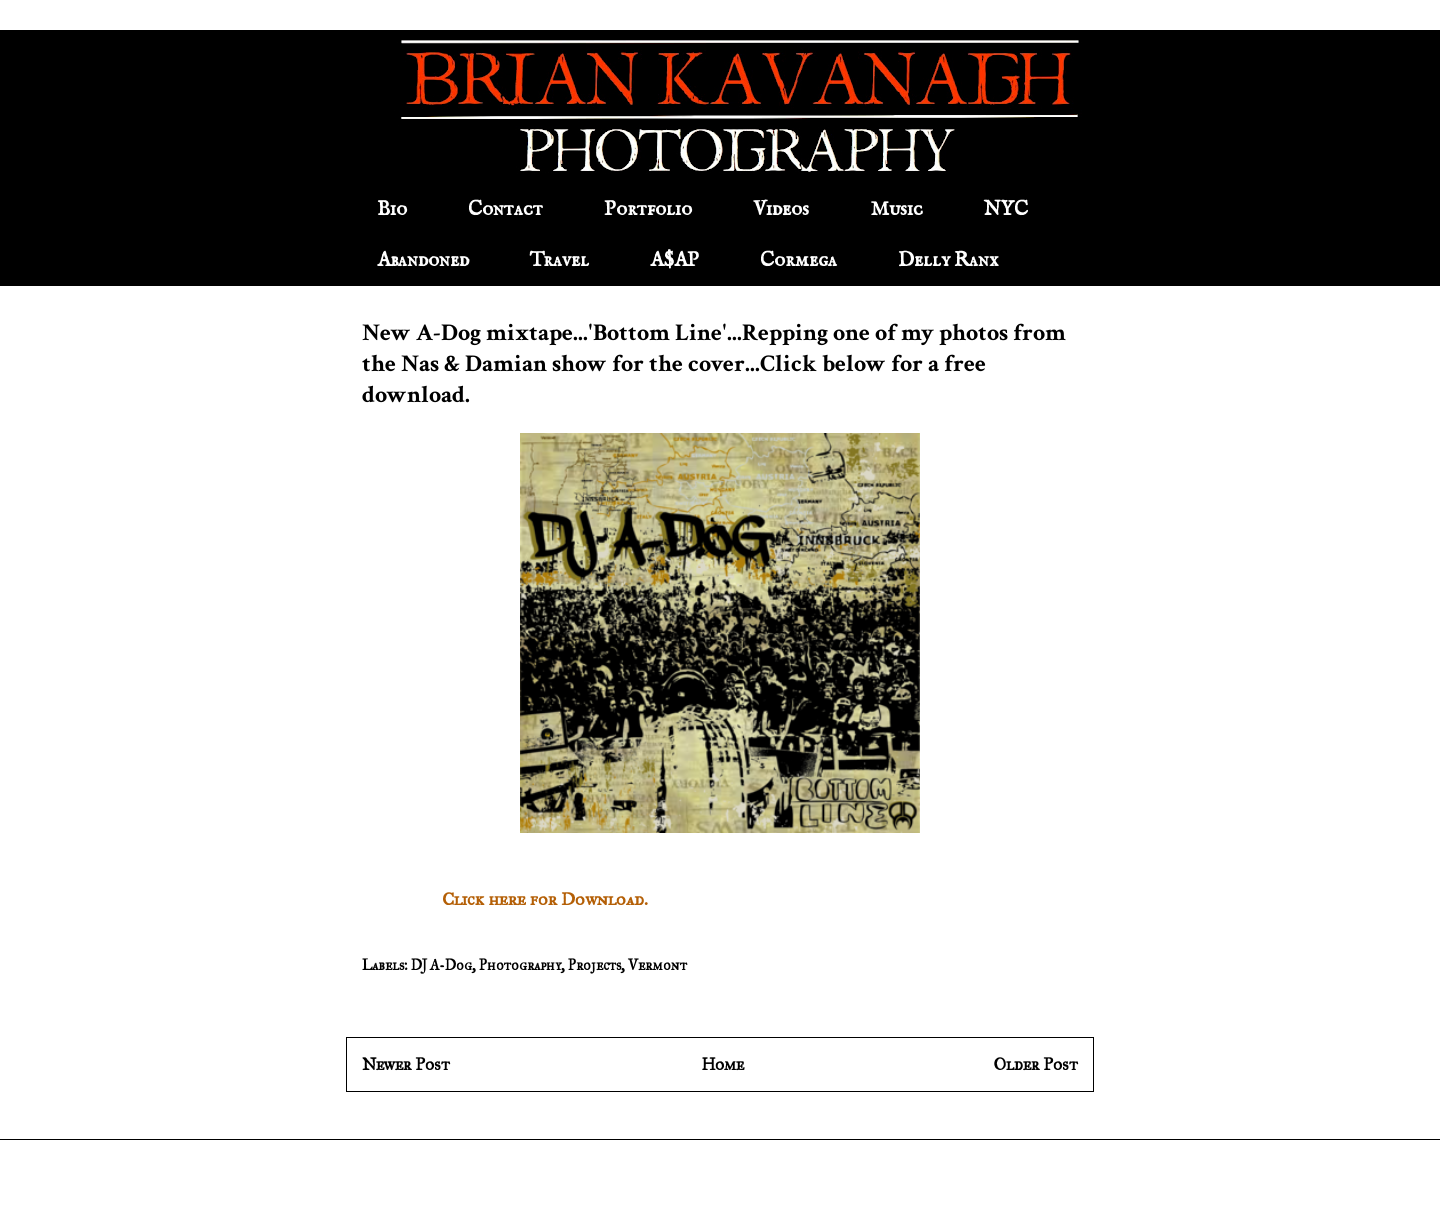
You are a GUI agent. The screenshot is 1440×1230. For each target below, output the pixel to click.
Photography (520, 965)
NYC (1006, 209)
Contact (505, 209)
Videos (781, 209)
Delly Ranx (948, 260)
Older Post (1036, 1064)
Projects (594, 965)
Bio (392, 209)
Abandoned (423, 260)
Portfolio (648, 209)
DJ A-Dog (441, 965)
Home (722, 1064)
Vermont (657, 965)
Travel (559, 260)
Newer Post (406, 1064)
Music (896, 209)
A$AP (674, 260)
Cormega (798, 260)
